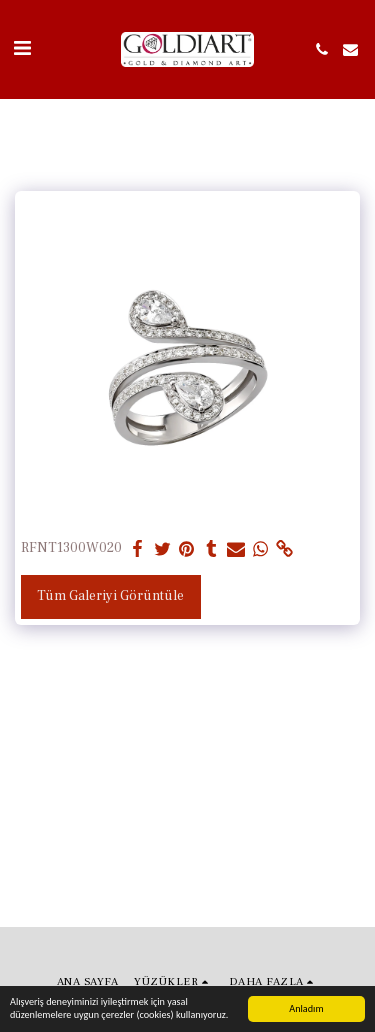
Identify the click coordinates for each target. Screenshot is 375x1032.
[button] (22, 49)
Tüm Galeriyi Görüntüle (110, 596)
